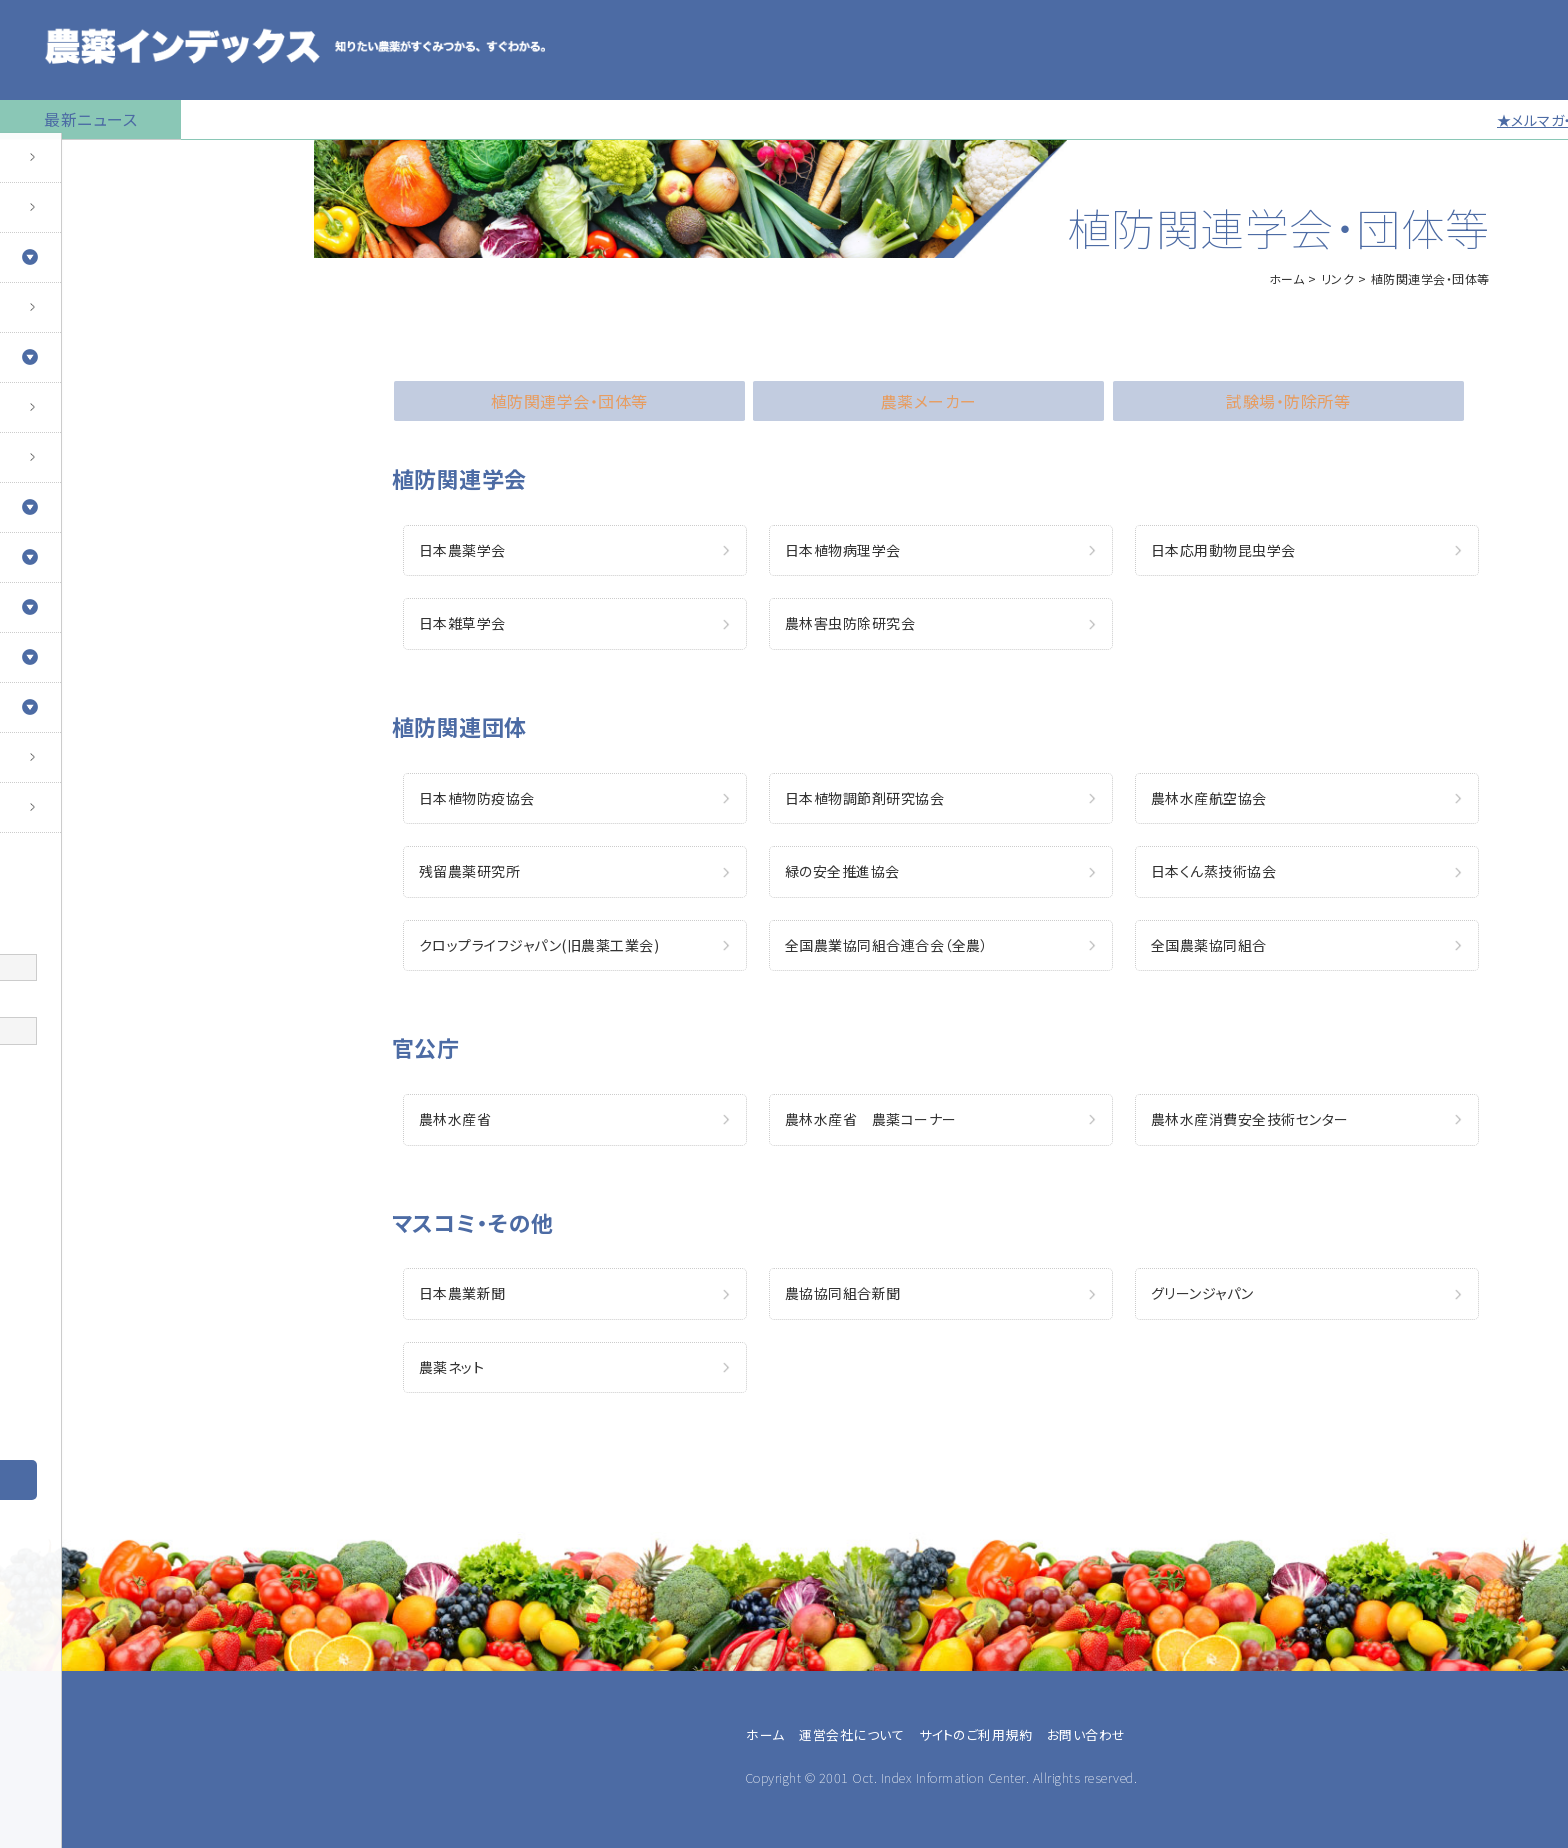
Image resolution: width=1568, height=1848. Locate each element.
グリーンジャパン (1202, 1293)
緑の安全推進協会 (842, 871)
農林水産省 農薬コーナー (871, 1119)
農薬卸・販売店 (71, 1383)
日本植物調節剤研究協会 (865, 798)
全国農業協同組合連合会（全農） (887, 945)
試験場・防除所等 (1288, 401)
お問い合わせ (56, 815)
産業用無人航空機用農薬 (98, 315)
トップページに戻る (76, 165)
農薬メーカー (66, 1359)
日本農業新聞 (462, 1293)
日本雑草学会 (462, 623)
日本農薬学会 (462, 550)
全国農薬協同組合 (1209, 945)
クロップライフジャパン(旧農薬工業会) (539, 945)
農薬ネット (452, 1367)
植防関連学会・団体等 (569, 401)
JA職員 (47, 1311)
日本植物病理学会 (843, 550)
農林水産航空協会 (1209, 798)
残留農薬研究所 (470, 871)
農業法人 (53, 1287)
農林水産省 (455, 1119)
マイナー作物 (55, 465)
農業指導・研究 (71, 1335)
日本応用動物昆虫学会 (1223, 550)
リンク (1338, 278)
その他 (45, 1407)
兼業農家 (53, 1263)
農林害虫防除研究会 (850, 623)
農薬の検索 (49, 215)
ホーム (1287, 278)
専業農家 (53, 1239)
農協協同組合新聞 (843, 1293)
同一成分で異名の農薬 (89, 765)
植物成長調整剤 (66, 415)
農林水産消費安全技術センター (1250, 1119)
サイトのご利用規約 (976, 1734)
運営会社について (851, 1734)
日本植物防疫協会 (477, 798)
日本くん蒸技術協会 (1214, 871)
